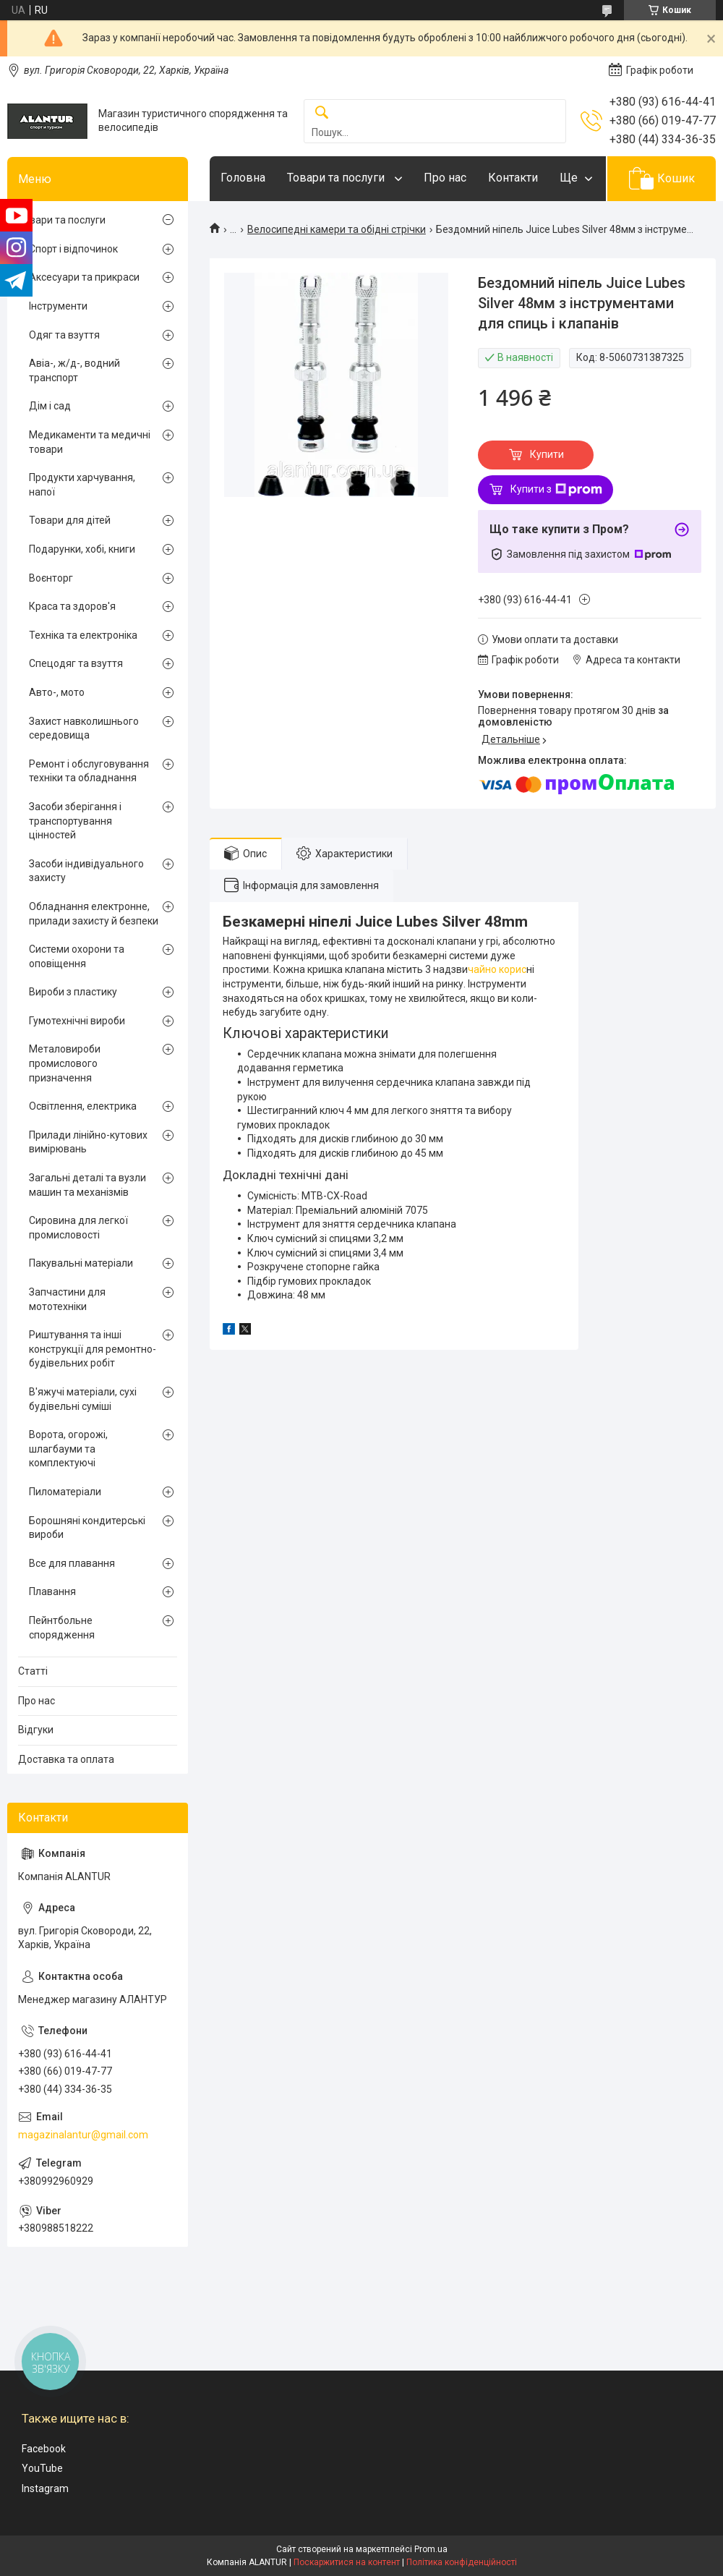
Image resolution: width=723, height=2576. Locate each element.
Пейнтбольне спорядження (62, 1628)
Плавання (52, 1591)
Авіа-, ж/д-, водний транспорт (74, 370)
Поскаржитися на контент (347, 2562)
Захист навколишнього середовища (84, 728)
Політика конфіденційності (461, 2562)
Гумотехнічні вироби (77, 1020)
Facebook (44, 2448)
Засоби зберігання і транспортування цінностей (75, 821)
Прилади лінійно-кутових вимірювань (88, 1142)
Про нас (445, 177)
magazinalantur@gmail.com (83, 2135)
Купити (547, 454)
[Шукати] (322, 113)
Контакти (513, 177)
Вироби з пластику (73, 992)
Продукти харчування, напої (82, 485)
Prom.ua (431, 2549)
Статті (33, 1671)
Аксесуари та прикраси (84, 277)
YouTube (42, 2468)
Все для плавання (72, 1563)
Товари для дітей (70, 520)
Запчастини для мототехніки (67, 1299)
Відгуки (36, 1729)
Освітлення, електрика (83, 1106)
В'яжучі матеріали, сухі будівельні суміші (83, 1399)
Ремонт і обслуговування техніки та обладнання (89, 771)
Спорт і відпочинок (73, 249)
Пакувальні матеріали (81, 1263)
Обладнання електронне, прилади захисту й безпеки (93, 914)
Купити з (556, 489)
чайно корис (497, 969)
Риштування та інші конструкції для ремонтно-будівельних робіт (92, 1349)
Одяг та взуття (64, 335)
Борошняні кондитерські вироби (87, 1528)
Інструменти (58, 306)
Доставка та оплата (66, 1759)
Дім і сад (50, 406)
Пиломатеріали (65, 1491)
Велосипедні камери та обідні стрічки (336, 229)
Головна (243, 177)
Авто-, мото (57, 692)
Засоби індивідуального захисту (86, 871)
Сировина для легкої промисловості (78, 1228)
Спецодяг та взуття (76, 663)
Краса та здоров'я (72, 606)
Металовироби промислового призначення (64, 1063)
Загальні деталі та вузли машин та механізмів (87, 1185)
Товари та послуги (337, 177)
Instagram (45, 2488)
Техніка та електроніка (83, 635)
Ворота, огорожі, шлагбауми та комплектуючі (68, 1448)
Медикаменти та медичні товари (89, 442)
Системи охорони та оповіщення (76, 956)
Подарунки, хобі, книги (82, 549)
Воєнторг (51, 578)
